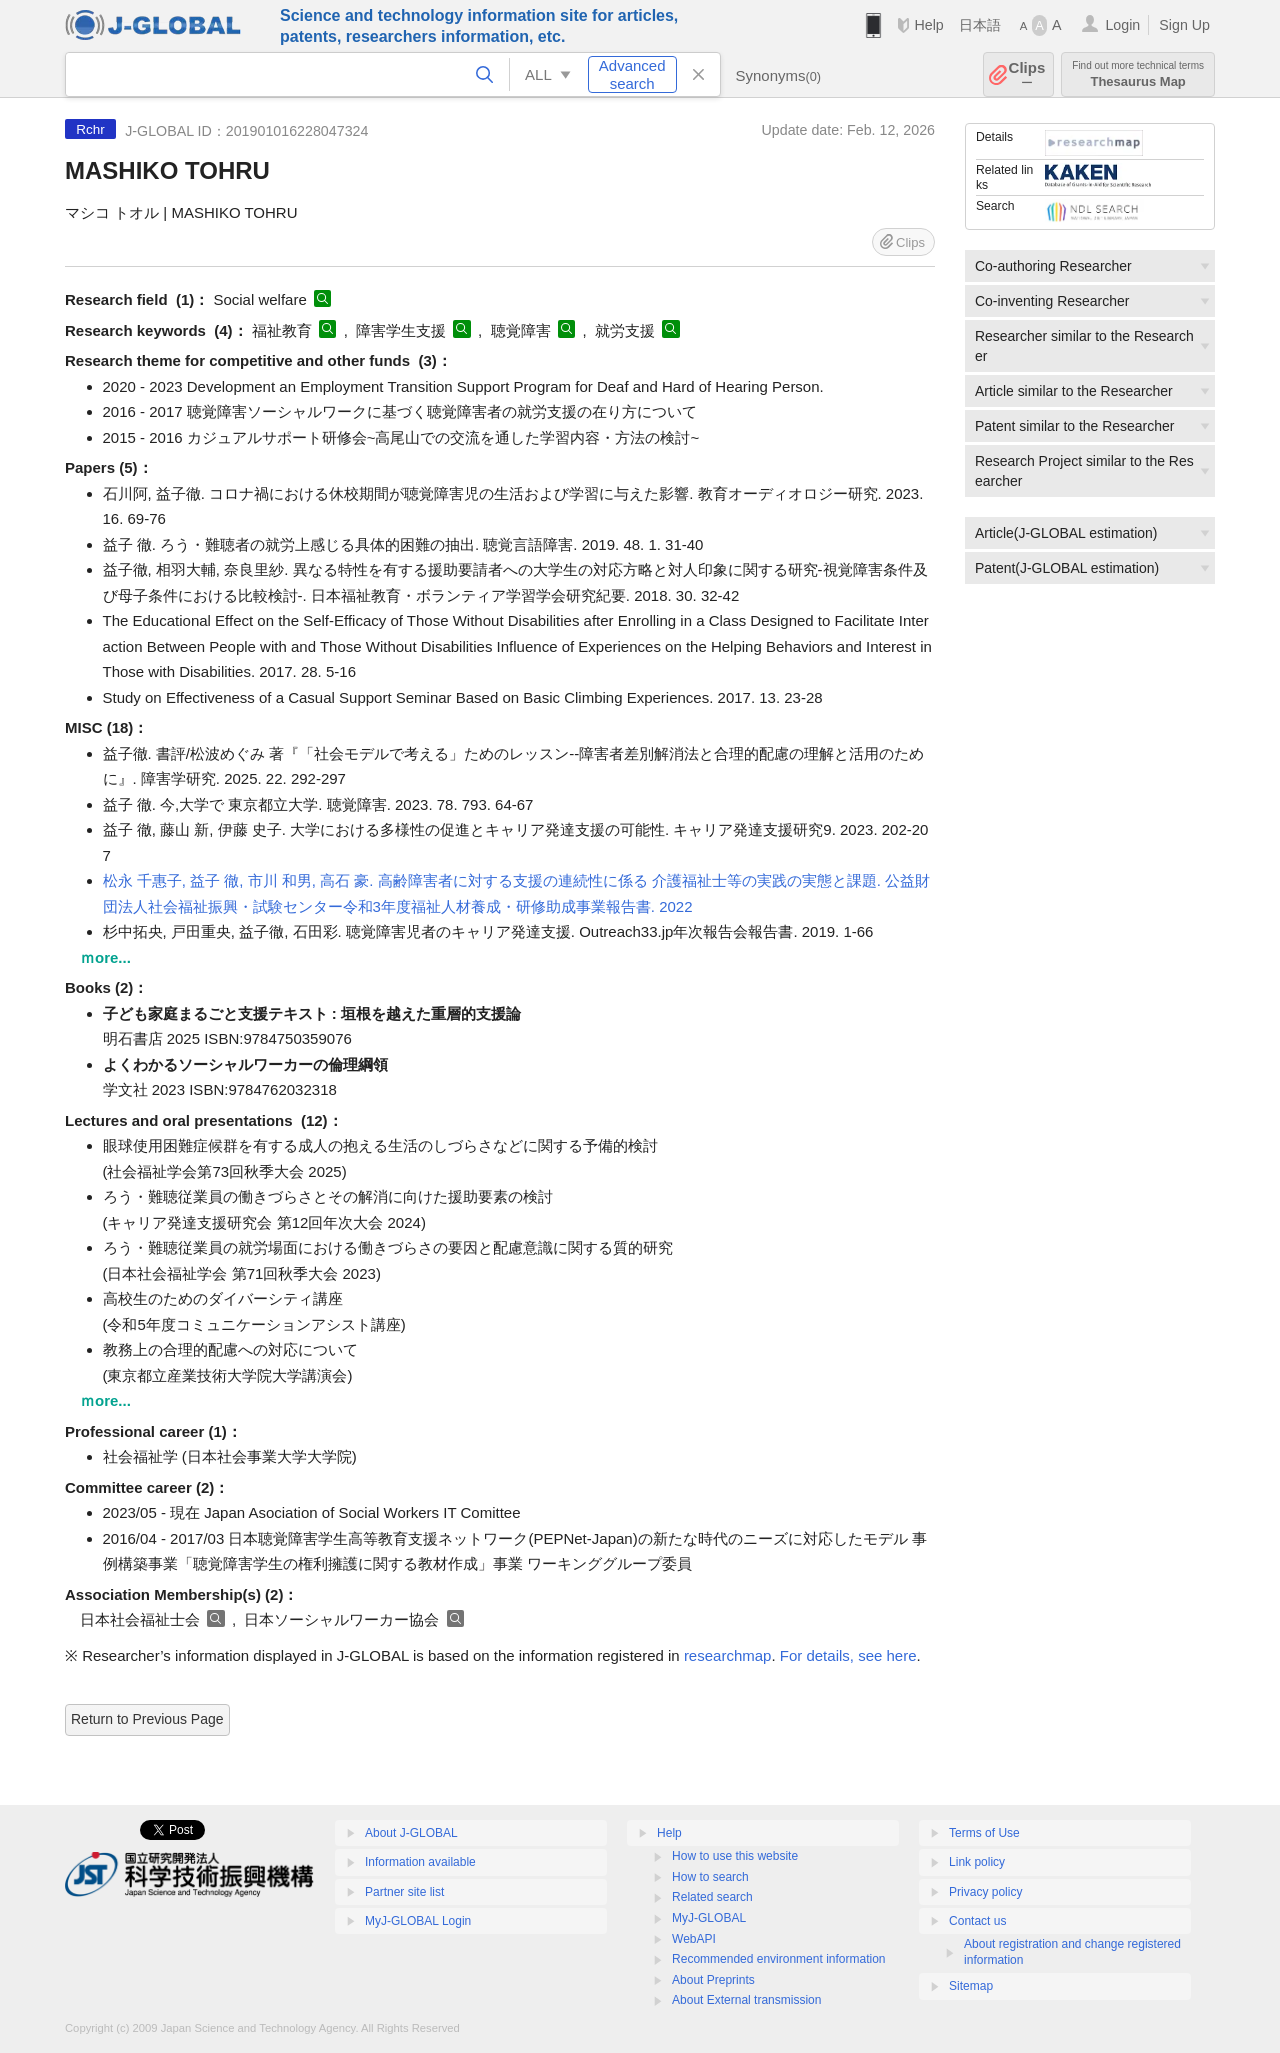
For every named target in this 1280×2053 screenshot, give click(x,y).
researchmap (728, 1655)
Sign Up (1184, 25)
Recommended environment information (778, 1959)
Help (928, 25)
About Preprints (713, 1980)
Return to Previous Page (147, 1719)
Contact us (977, 1921)
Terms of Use (984, 1833)
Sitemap (971, 1986)
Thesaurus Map (1138, 74)
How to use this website (735, 1856)
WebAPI (694, 1939)
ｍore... (105, 957)
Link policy (977, 1862)
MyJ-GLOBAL (709, 1918)
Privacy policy (985, 1892)
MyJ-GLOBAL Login (418, 1921)
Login (1122, 25)
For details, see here (848, 1655)
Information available (420, 1862)
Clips (1027, 74)
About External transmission (746, 2000)
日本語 (980, 25)
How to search (710, 1877)
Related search (712, 1897)
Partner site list (404, 1892)
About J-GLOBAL (411, 1833)
